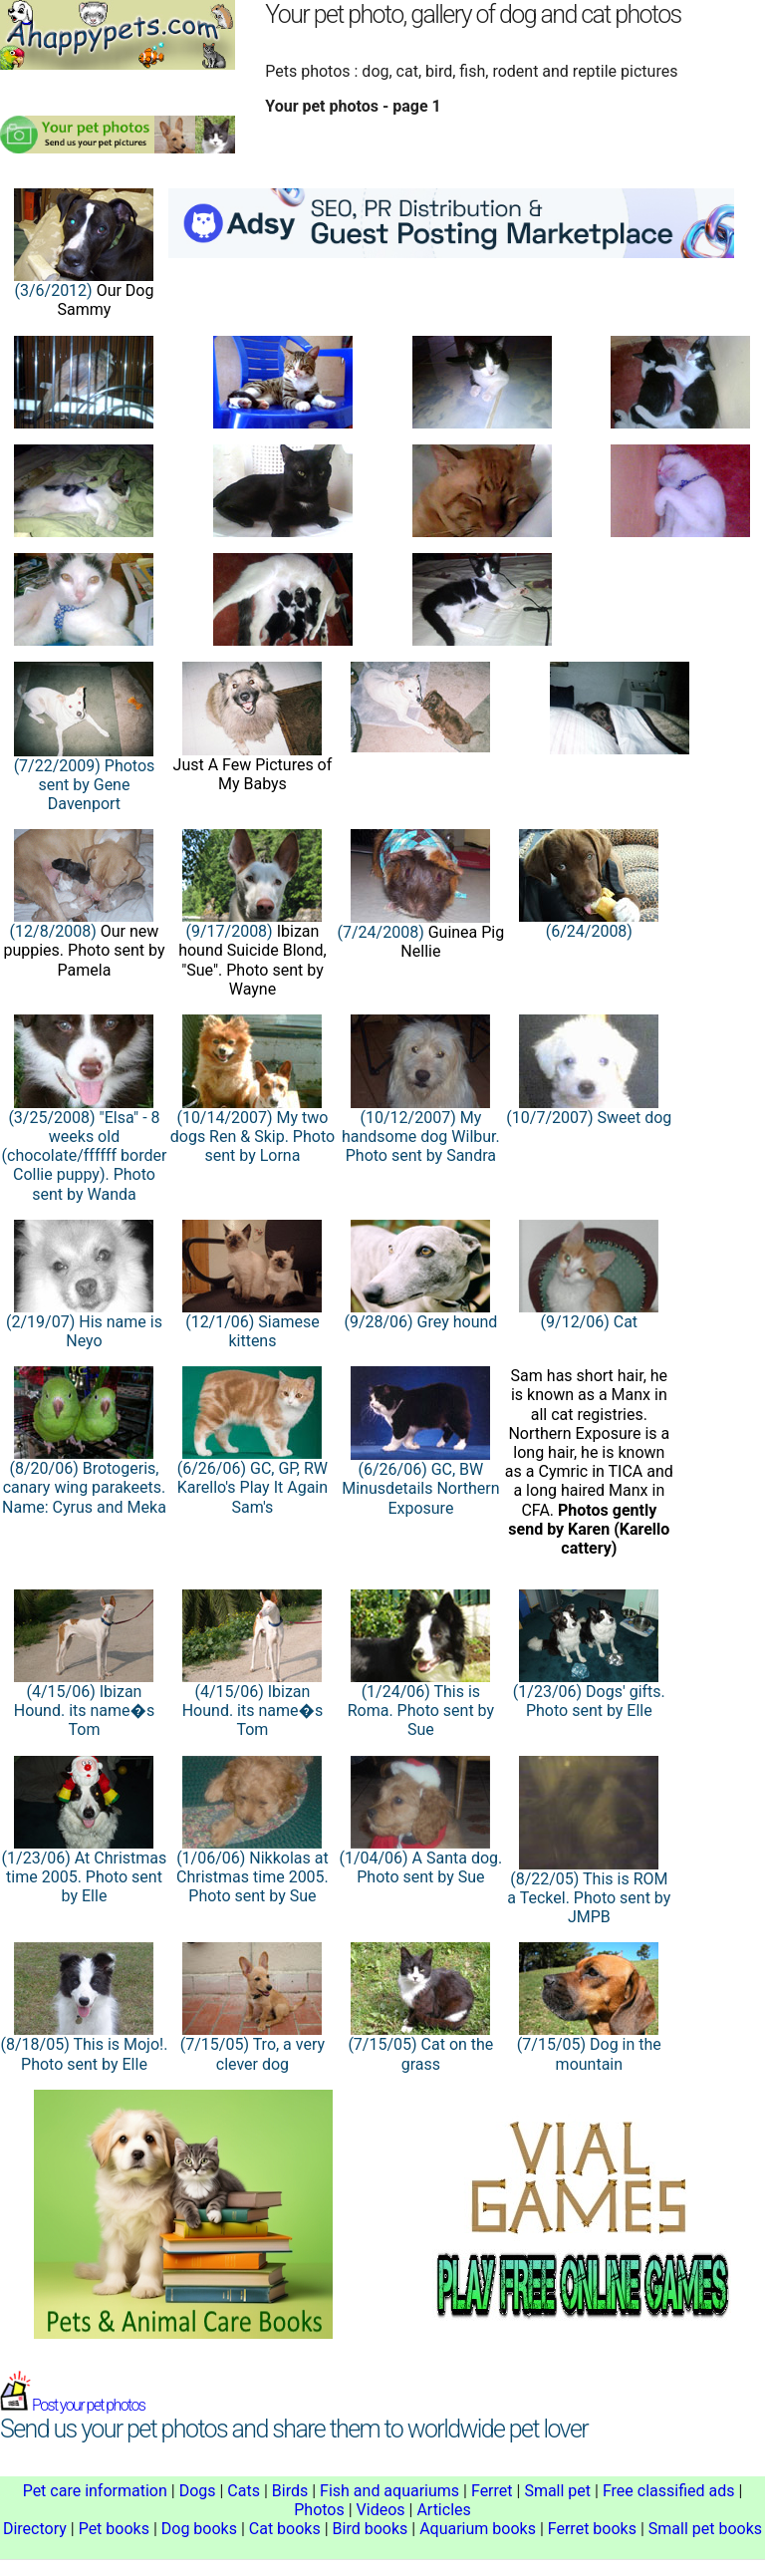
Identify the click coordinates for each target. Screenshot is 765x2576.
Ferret (492, 2490)
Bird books (370, 2528)
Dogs (197, 2490)
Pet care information (95, 2490)
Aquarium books (477, 2528)
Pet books (114, 2528)
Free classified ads (669, 2490)
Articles (443, 2509)
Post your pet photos (72, 2405)
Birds (290, 2490)
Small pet (557, 2490)
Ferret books (592, 2528)
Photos (319, 2509)
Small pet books (705, 2528)
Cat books (285, 2528)
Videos (381, 2509)
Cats (243, 2490)
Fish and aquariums (389, 2490)
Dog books (199, 2528)
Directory (35, 2528)
